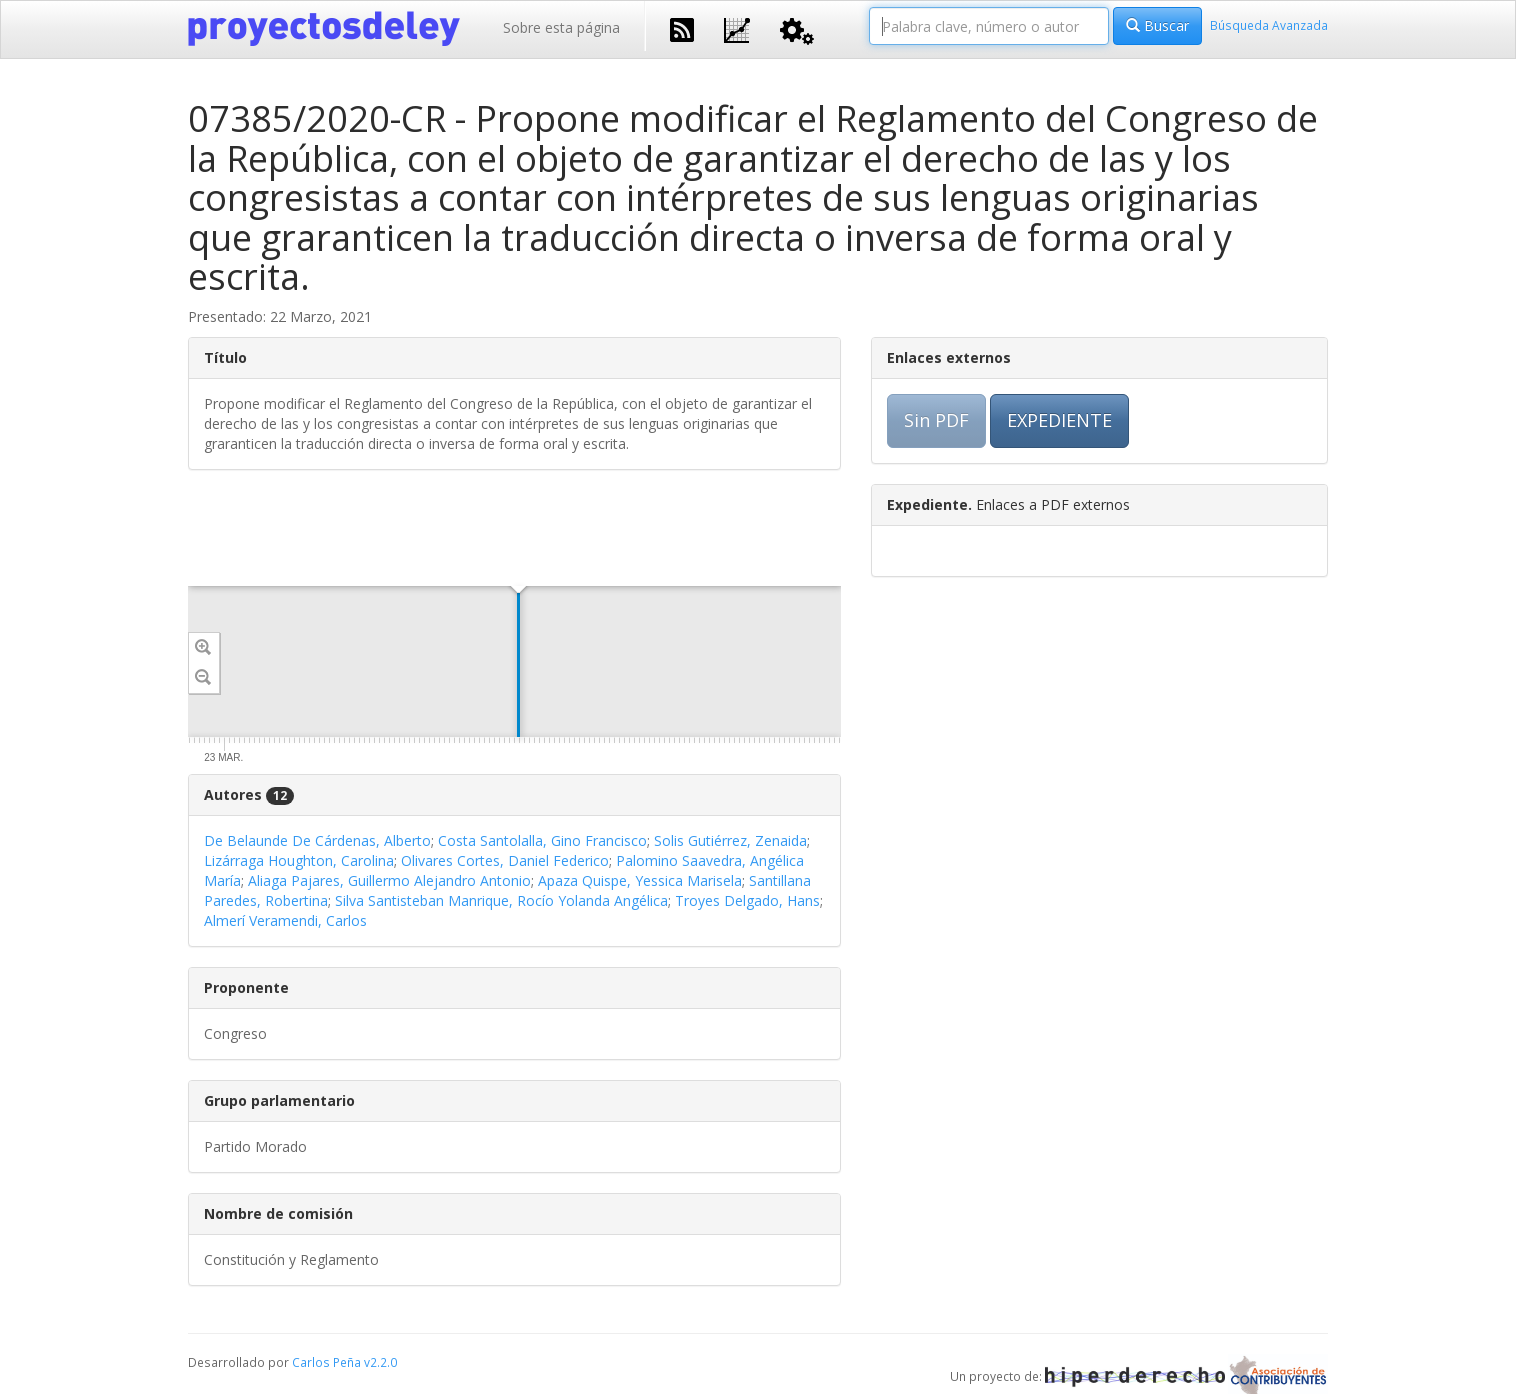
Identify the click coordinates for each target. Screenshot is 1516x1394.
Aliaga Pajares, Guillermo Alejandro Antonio (389, 880)
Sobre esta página (561, 27)
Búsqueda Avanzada (1269, 25)
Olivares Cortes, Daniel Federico (505, 860)
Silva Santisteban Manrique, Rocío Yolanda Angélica (501, 900)
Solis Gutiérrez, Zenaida (730, 840)
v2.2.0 (380, 1362)
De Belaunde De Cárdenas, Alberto (317, 840)
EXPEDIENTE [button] (1059, 420)
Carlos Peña (326, 1362)
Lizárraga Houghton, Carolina (299, 860)
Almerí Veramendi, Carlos (285, 920)
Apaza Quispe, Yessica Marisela (640, 880)
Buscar (1157, 25)
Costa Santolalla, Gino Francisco (542, 840)
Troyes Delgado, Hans (747, 900)
